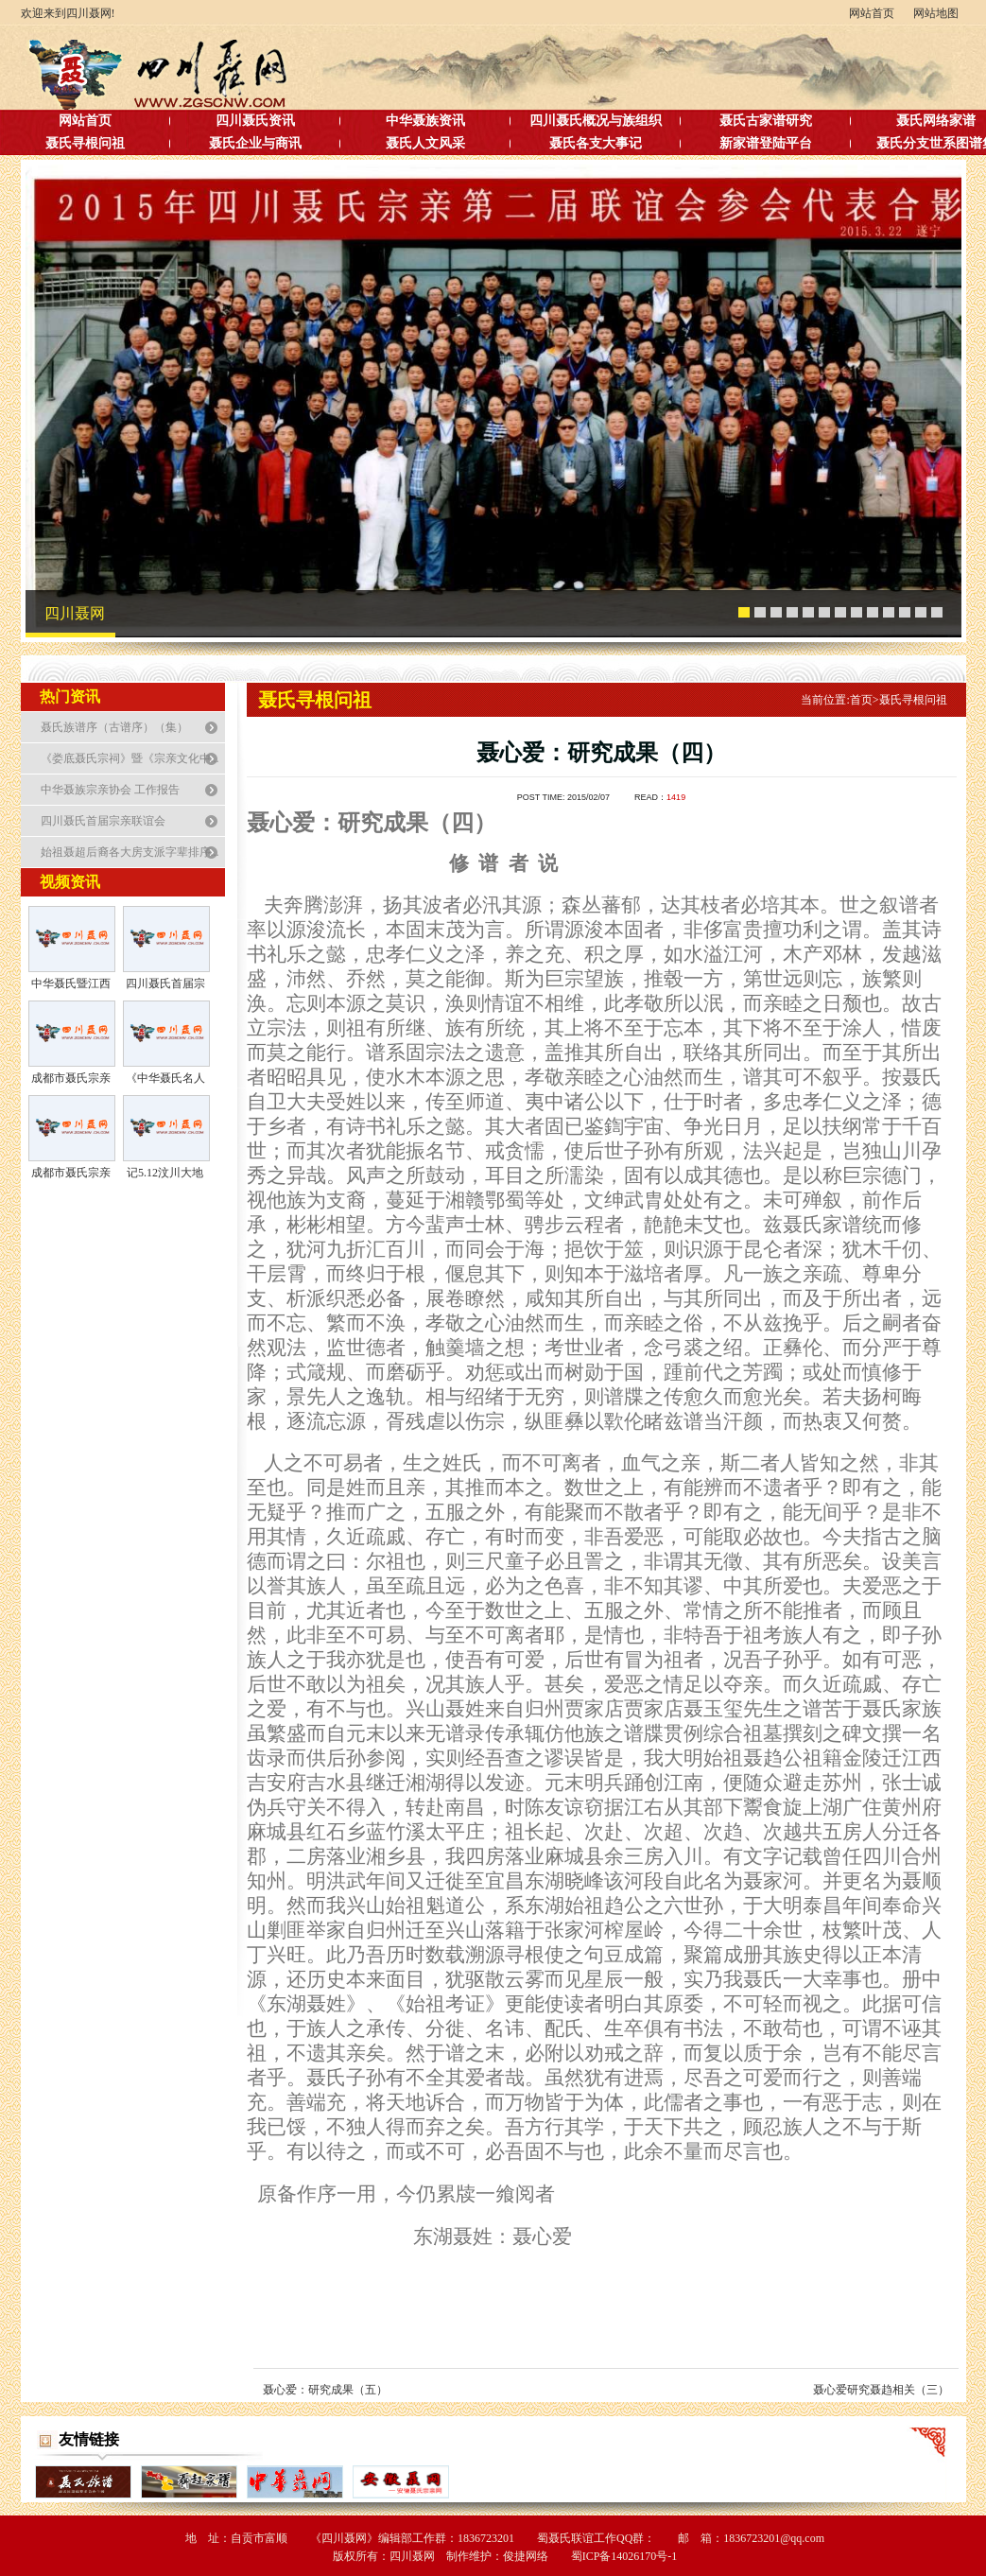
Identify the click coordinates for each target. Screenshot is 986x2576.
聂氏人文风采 (425, 143)
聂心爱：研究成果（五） (325, 2389)
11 (904, 612)
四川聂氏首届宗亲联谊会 (103, 820)
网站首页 (871, 14)
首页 (864, 699)
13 (937, 612)
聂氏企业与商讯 (255, 143)
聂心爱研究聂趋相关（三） (881, 2389)
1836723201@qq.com (773, 2538)
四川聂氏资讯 (255, 120)
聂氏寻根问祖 (85, 143)
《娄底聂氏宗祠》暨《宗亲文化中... (130, 758)
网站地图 (936, 14)
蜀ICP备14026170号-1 (624, 2556)
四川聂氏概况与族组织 (595, 120)
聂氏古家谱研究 (765, 120)
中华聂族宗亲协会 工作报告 (110, 789)
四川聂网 (74, 613)
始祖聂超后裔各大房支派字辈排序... (130, 852)
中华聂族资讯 (425, 120)
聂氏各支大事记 (595, 143)
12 (920, 612)
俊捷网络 (525, 2556)
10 (888, 612)
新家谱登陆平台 (765, 143)
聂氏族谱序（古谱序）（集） (114, 727)
